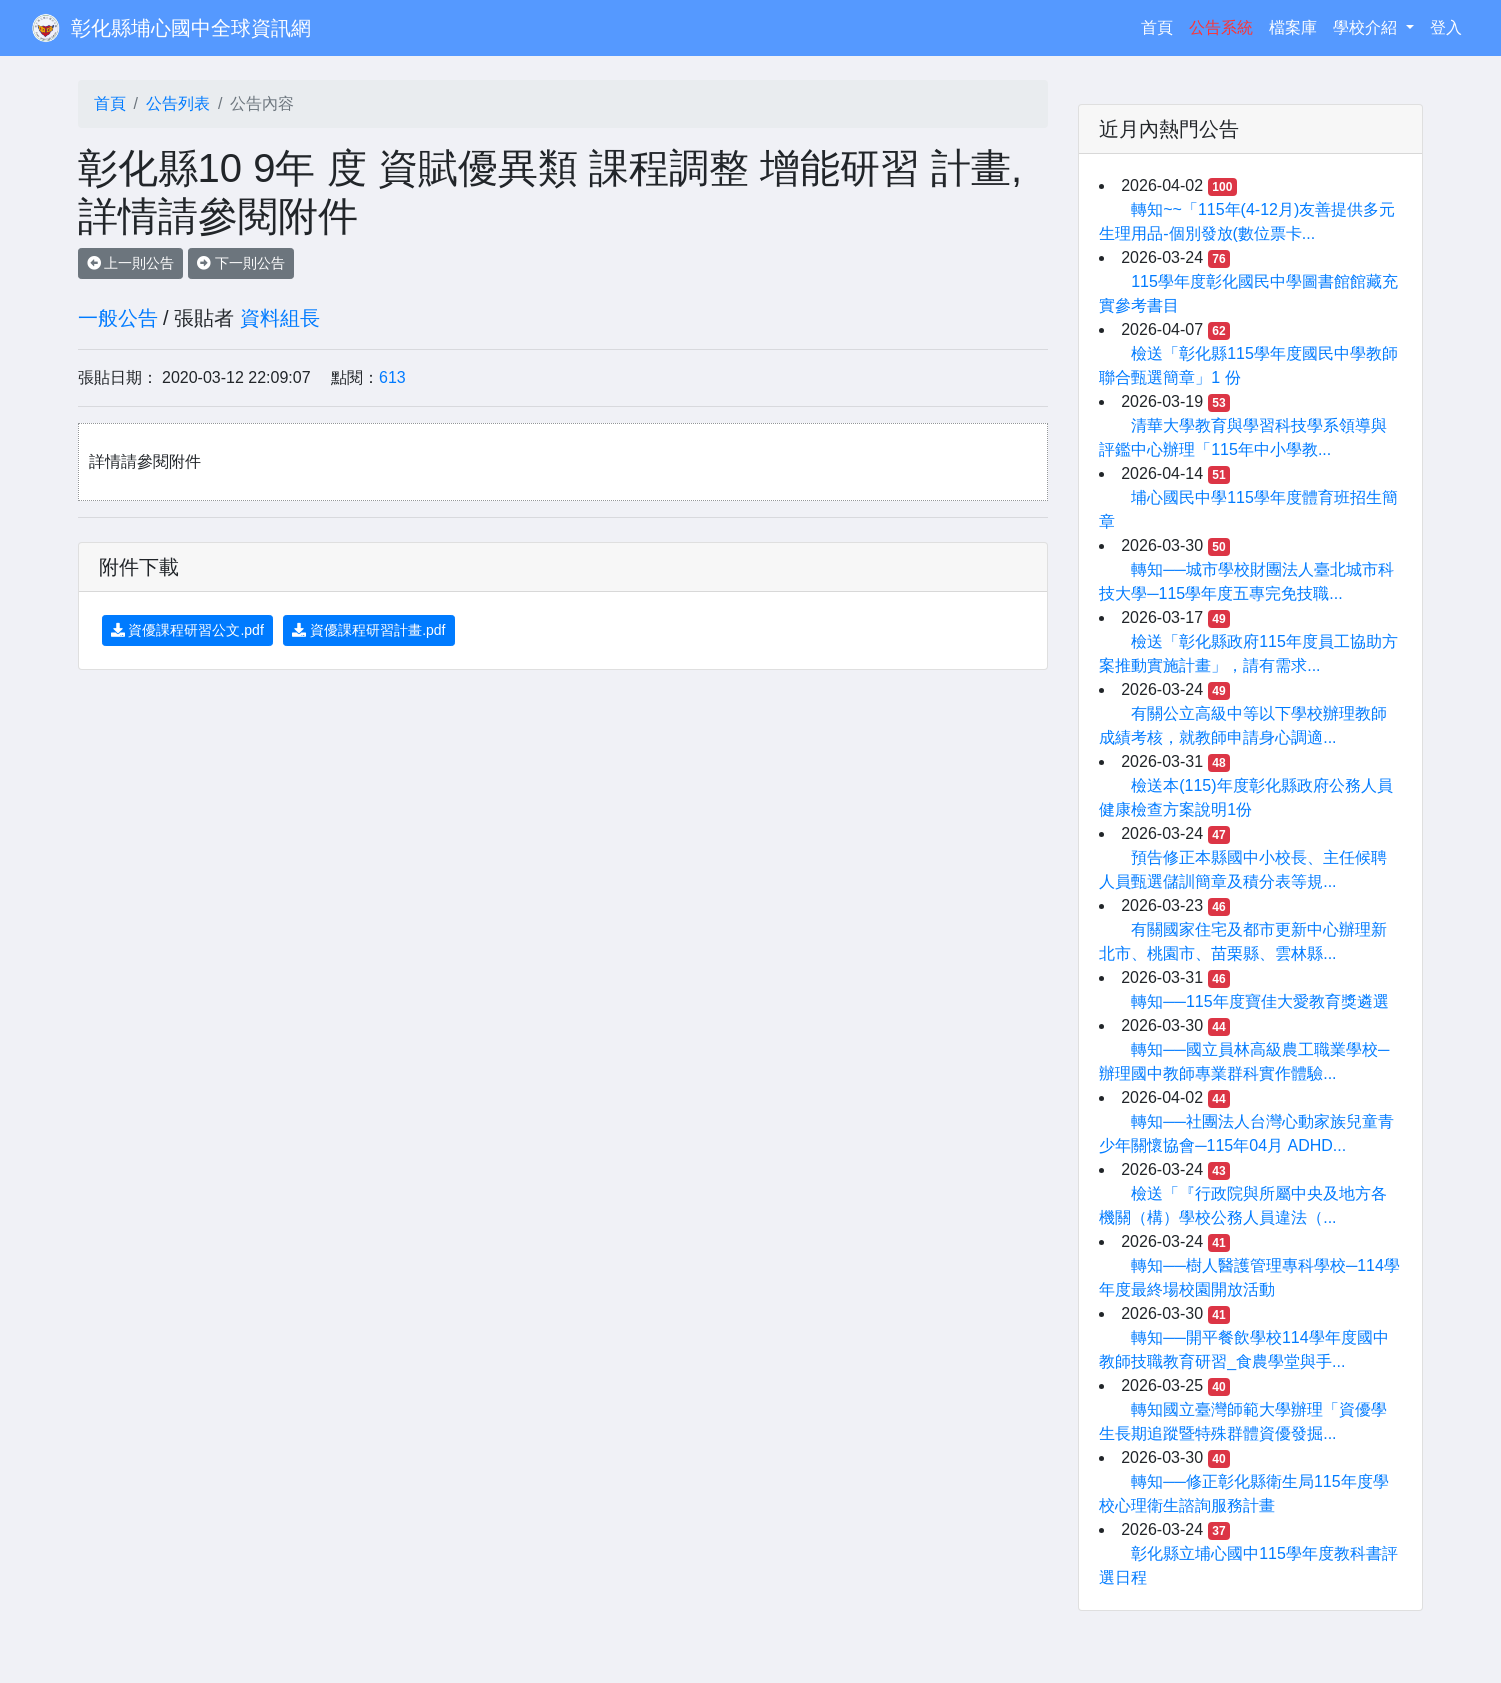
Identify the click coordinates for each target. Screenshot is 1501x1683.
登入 (1446, 27)
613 (392, 377)
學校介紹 (1367, 27)
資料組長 (280, 318)
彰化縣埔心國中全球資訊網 (191, 28)
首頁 (1161, 25)
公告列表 (178, 103)
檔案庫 (1293, 27)
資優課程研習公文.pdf (187, 630)
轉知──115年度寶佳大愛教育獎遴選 (1259, 1001)
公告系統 (1221, 27)
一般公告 (118, 318)
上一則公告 (131, 263)
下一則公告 (241, 263)
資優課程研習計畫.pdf (368, 630)
